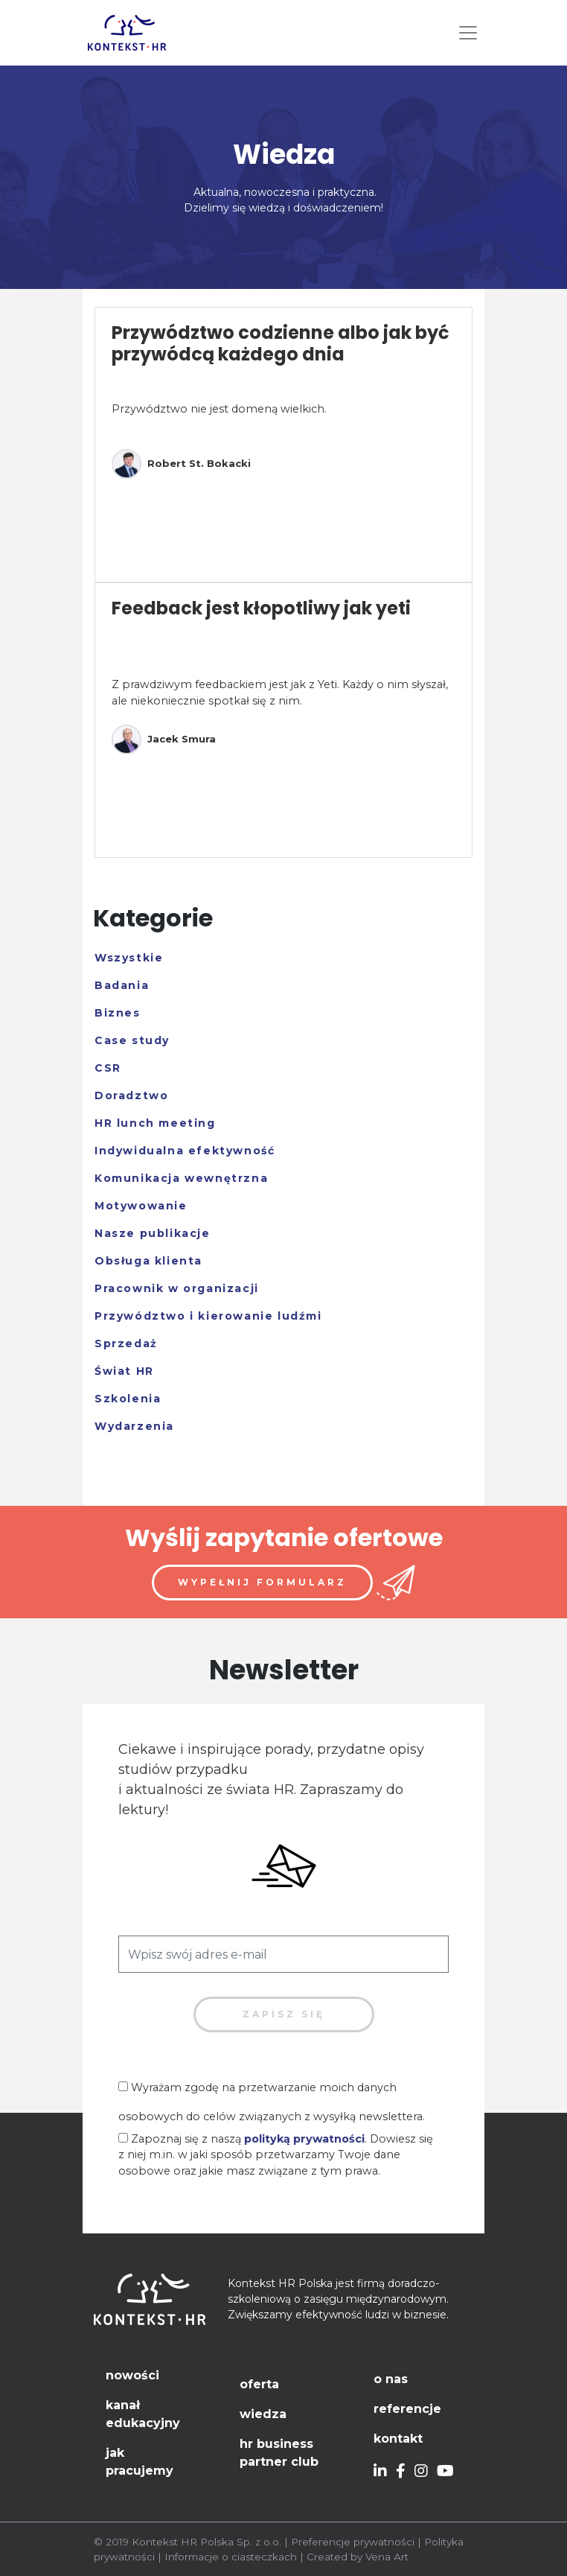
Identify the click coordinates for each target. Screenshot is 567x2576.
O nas (391, 2379)
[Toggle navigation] (468, 33)
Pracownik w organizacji (176, 1288)
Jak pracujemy (139, 2462)
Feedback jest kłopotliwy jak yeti (261, 608)
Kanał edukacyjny (143, 2414)
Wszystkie (128, 957)
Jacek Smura (164, 739)
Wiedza (263, 2414)
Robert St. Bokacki (181, 464)
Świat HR (124, 1371)
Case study (132, 1040)
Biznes (117, 1013)
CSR (107, 1068)
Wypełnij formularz (262, 1582)
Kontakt (398, 2439)
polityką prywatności (304, 2139)
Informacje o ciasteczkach (230, 2557)
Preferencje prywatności (352, 2542)
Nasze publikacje (152, 1233)
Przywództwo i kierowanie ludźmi (208, 1316)
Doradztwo (131, 1095)
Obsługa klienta (148, 1261)
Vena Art (387, 2557)
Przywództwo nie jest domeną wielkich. (219, 409)
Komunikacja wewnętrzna (181, 1178)
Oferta (259, 2384)
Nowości (132, 2375)
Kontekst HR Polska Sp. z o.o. (206, 2542)
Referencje (407, 2409)
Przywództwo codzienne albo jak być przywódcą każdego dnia (280, 343)
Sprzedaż (126, 1343)
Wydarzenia (134, 1426)
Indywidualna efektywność (184, 1150)
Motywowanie (141, 1205)
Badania (121, 985)
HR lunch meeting (155, 1123)
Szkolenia (127, 1398)
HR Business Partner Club (279, 2453)
